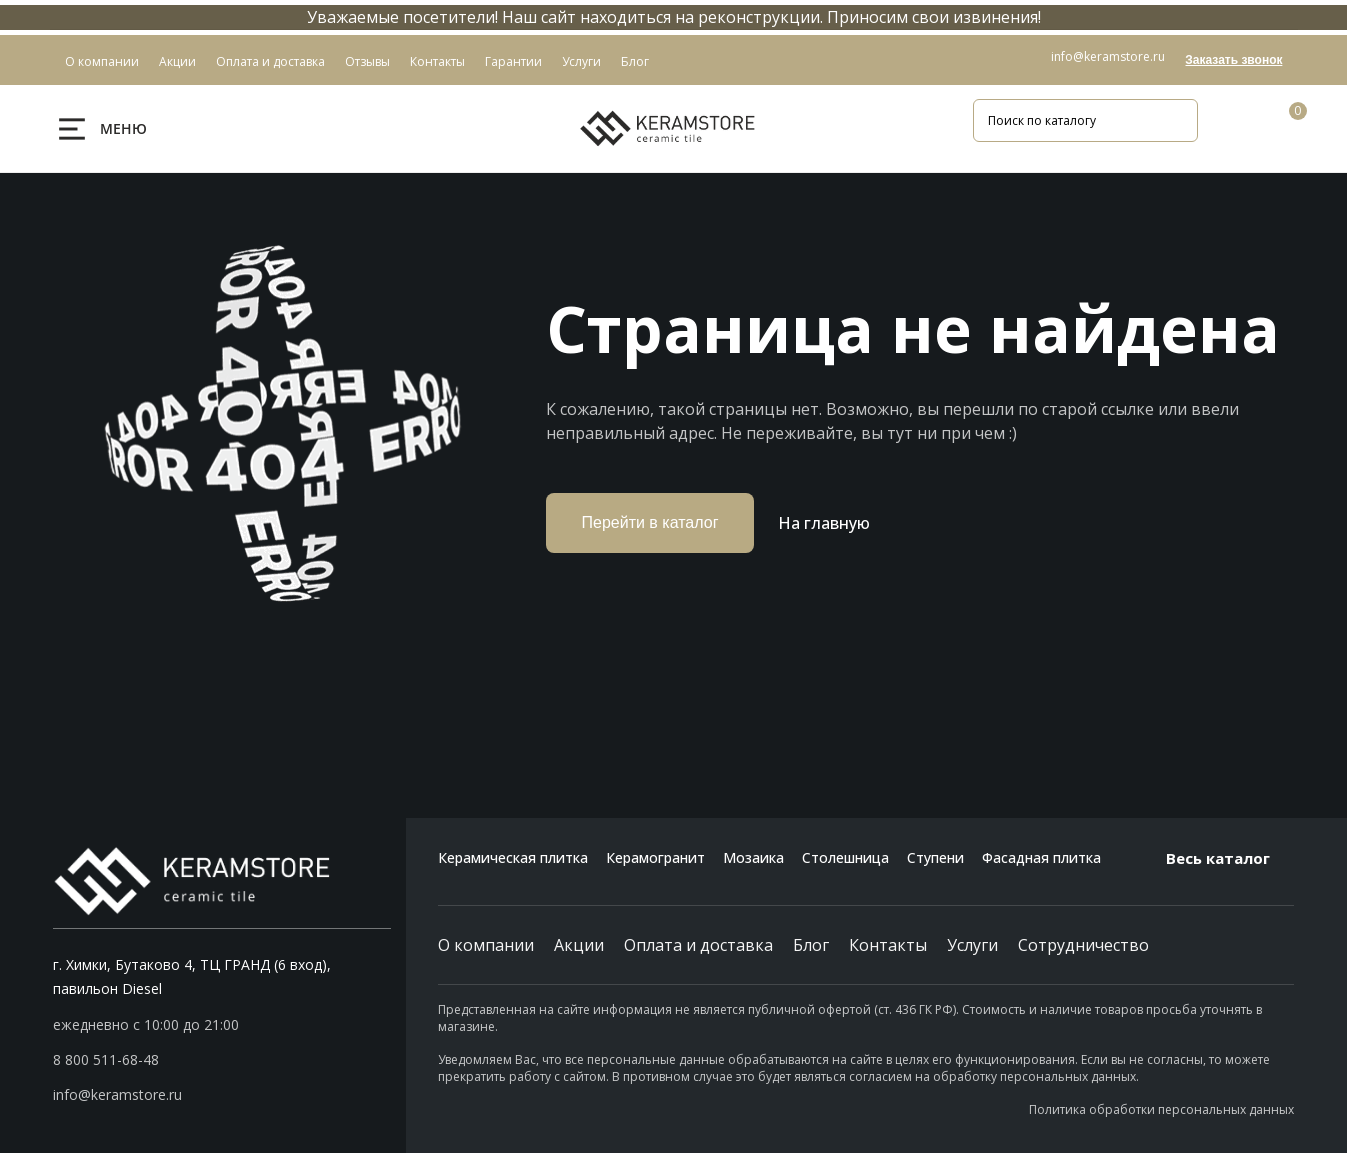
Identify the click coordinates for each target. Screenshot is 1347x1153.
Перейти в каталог (650, 522)
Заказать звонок (1233, 60)
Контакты (888, 945)
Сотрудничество (1083, 945)
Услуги (972, 945)
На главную (824, 523)
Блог (811, 945)
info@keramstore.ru (1108, 56)
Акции (579, 945)
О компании (486, 945)
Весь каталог (1230, 858)
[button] (222, 1060)
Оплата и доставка (698, 945)
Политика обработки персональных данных (1161, 1109)
